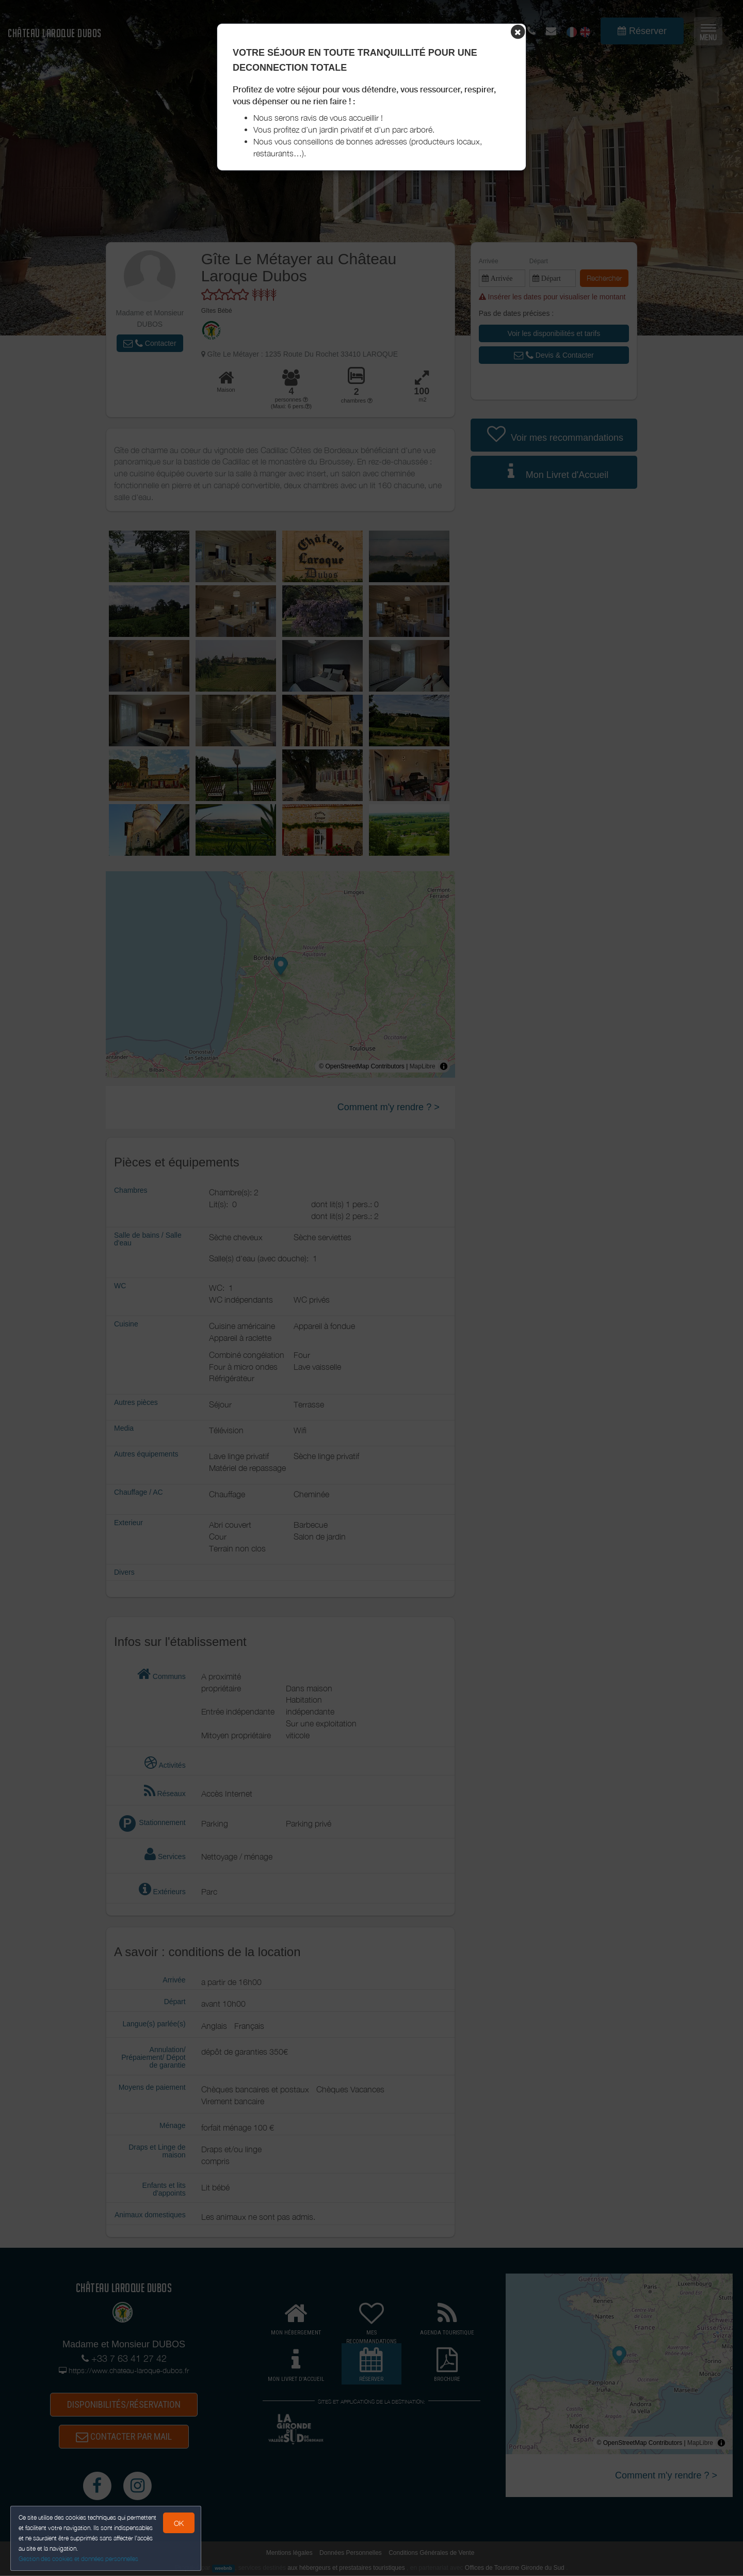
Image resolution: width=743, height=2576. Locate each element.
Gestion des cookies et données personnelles (78, 2559)
